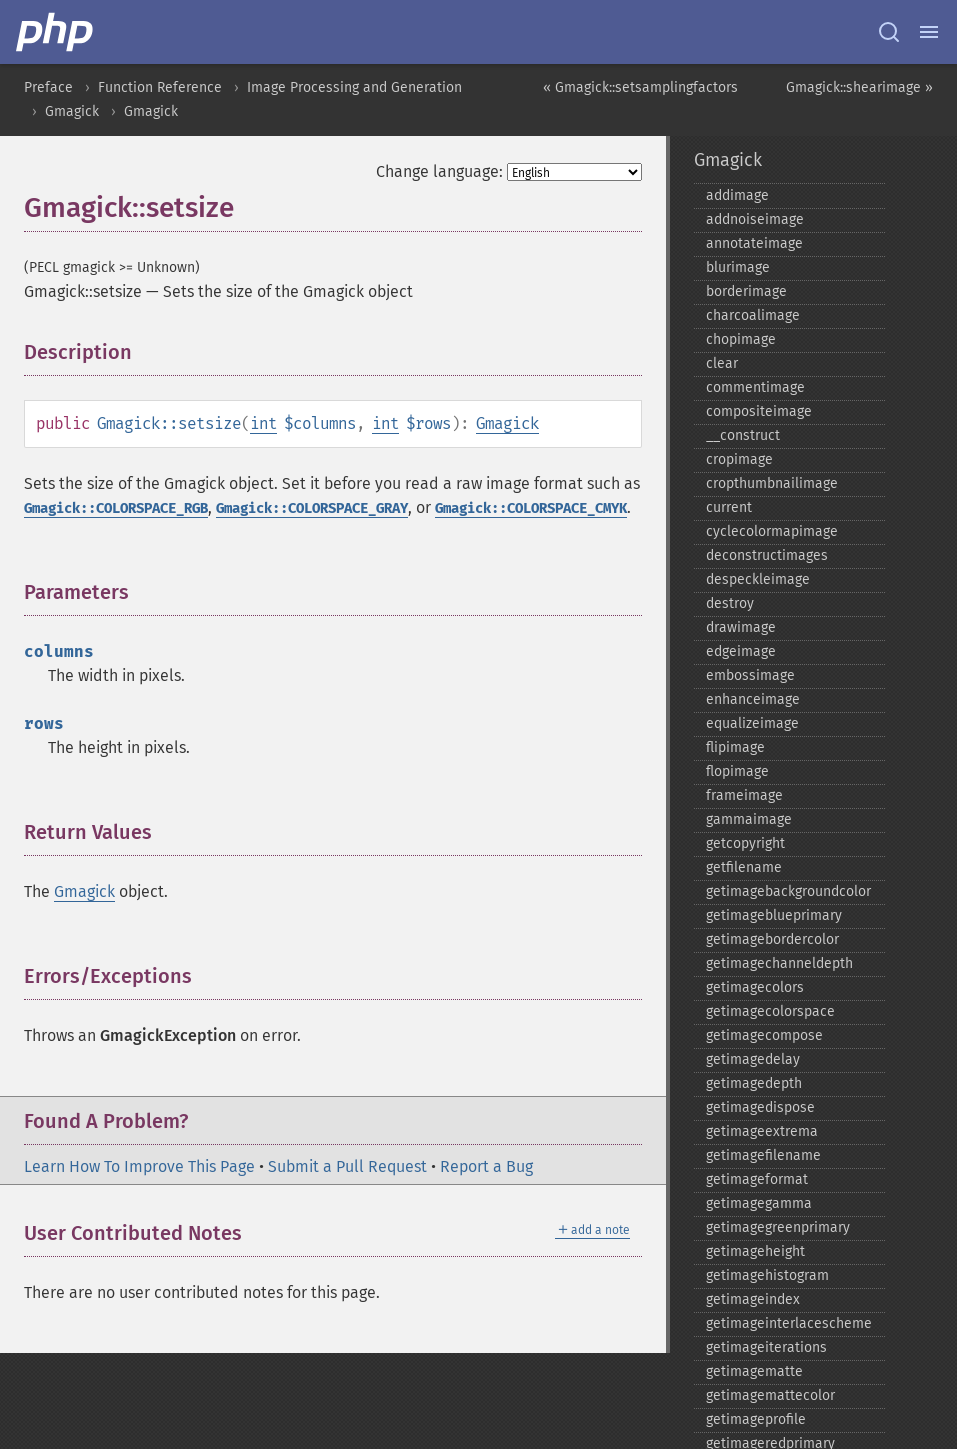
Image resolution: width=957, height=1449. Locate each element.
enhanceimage (753, 699)
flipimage (735, 747)
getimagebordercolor (772, 939)
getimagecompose (764, 1035)
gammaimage (749, 819)
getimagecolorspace (770, 1011)
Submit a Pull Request (347, 1166)
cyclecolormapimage (772, 531)
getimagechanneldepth (779, 963)
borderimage (746, 291)
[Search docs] (889, 32)
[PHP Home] (56, 32)
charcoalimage (753, 315)
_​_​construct (743, 435)
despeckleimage (758, 579)
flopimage (737, 771)
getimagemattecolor (770, 1395)
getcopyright (745, 843)
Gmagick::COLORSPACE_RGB (116, 508)
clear (722, 363)
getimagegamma (759, 1203)
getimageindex (753, 1299)
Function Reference (160, 87)
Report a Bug (486, 1166)
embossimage (750, 675)
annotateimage (754, 243)
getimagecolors (755, 987)
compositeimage (759, 411)
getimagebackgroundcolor (788, 891)
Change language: (439, 171)
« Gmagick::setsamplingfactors (640, 87)
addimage (737, 195)
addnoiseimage (755, 219)
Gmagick (72, 111)
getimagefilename (763, 1155)
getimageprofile (756, 1419)
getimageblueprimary (774, 915)
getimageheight (755, 1251)
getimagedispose (760, 1107)
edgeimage (741, 651)
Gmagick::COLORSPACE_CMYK (531, 508)
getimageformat (757, 1179)
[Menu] (929, 32)
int (263, 423)
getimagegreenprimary (778, 1227)
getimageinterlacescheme (789, 1323)
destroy (730, 603)
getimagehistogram (767, 1275)
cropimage (739, 459)
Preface (48, 87)
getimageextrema (762, 1131)
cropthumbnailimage (772, 483)
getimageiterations (766, 1347)
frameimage (744, 795)
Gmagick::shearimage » (859, 87)
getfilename (744, 867)
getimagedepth (754, 1083)
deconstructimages (767, 555)
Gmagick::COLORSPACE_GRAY (312, 508)
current (729, 507)
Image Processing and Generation (354, 87)
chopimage (741, 339)
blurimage (738, 267)
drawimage (741, 627)
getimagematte (754, 1371)
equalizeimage (752, 723)
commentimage (755, 387)
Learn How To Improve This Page (139, 1166)
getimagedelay (753, 1059)
